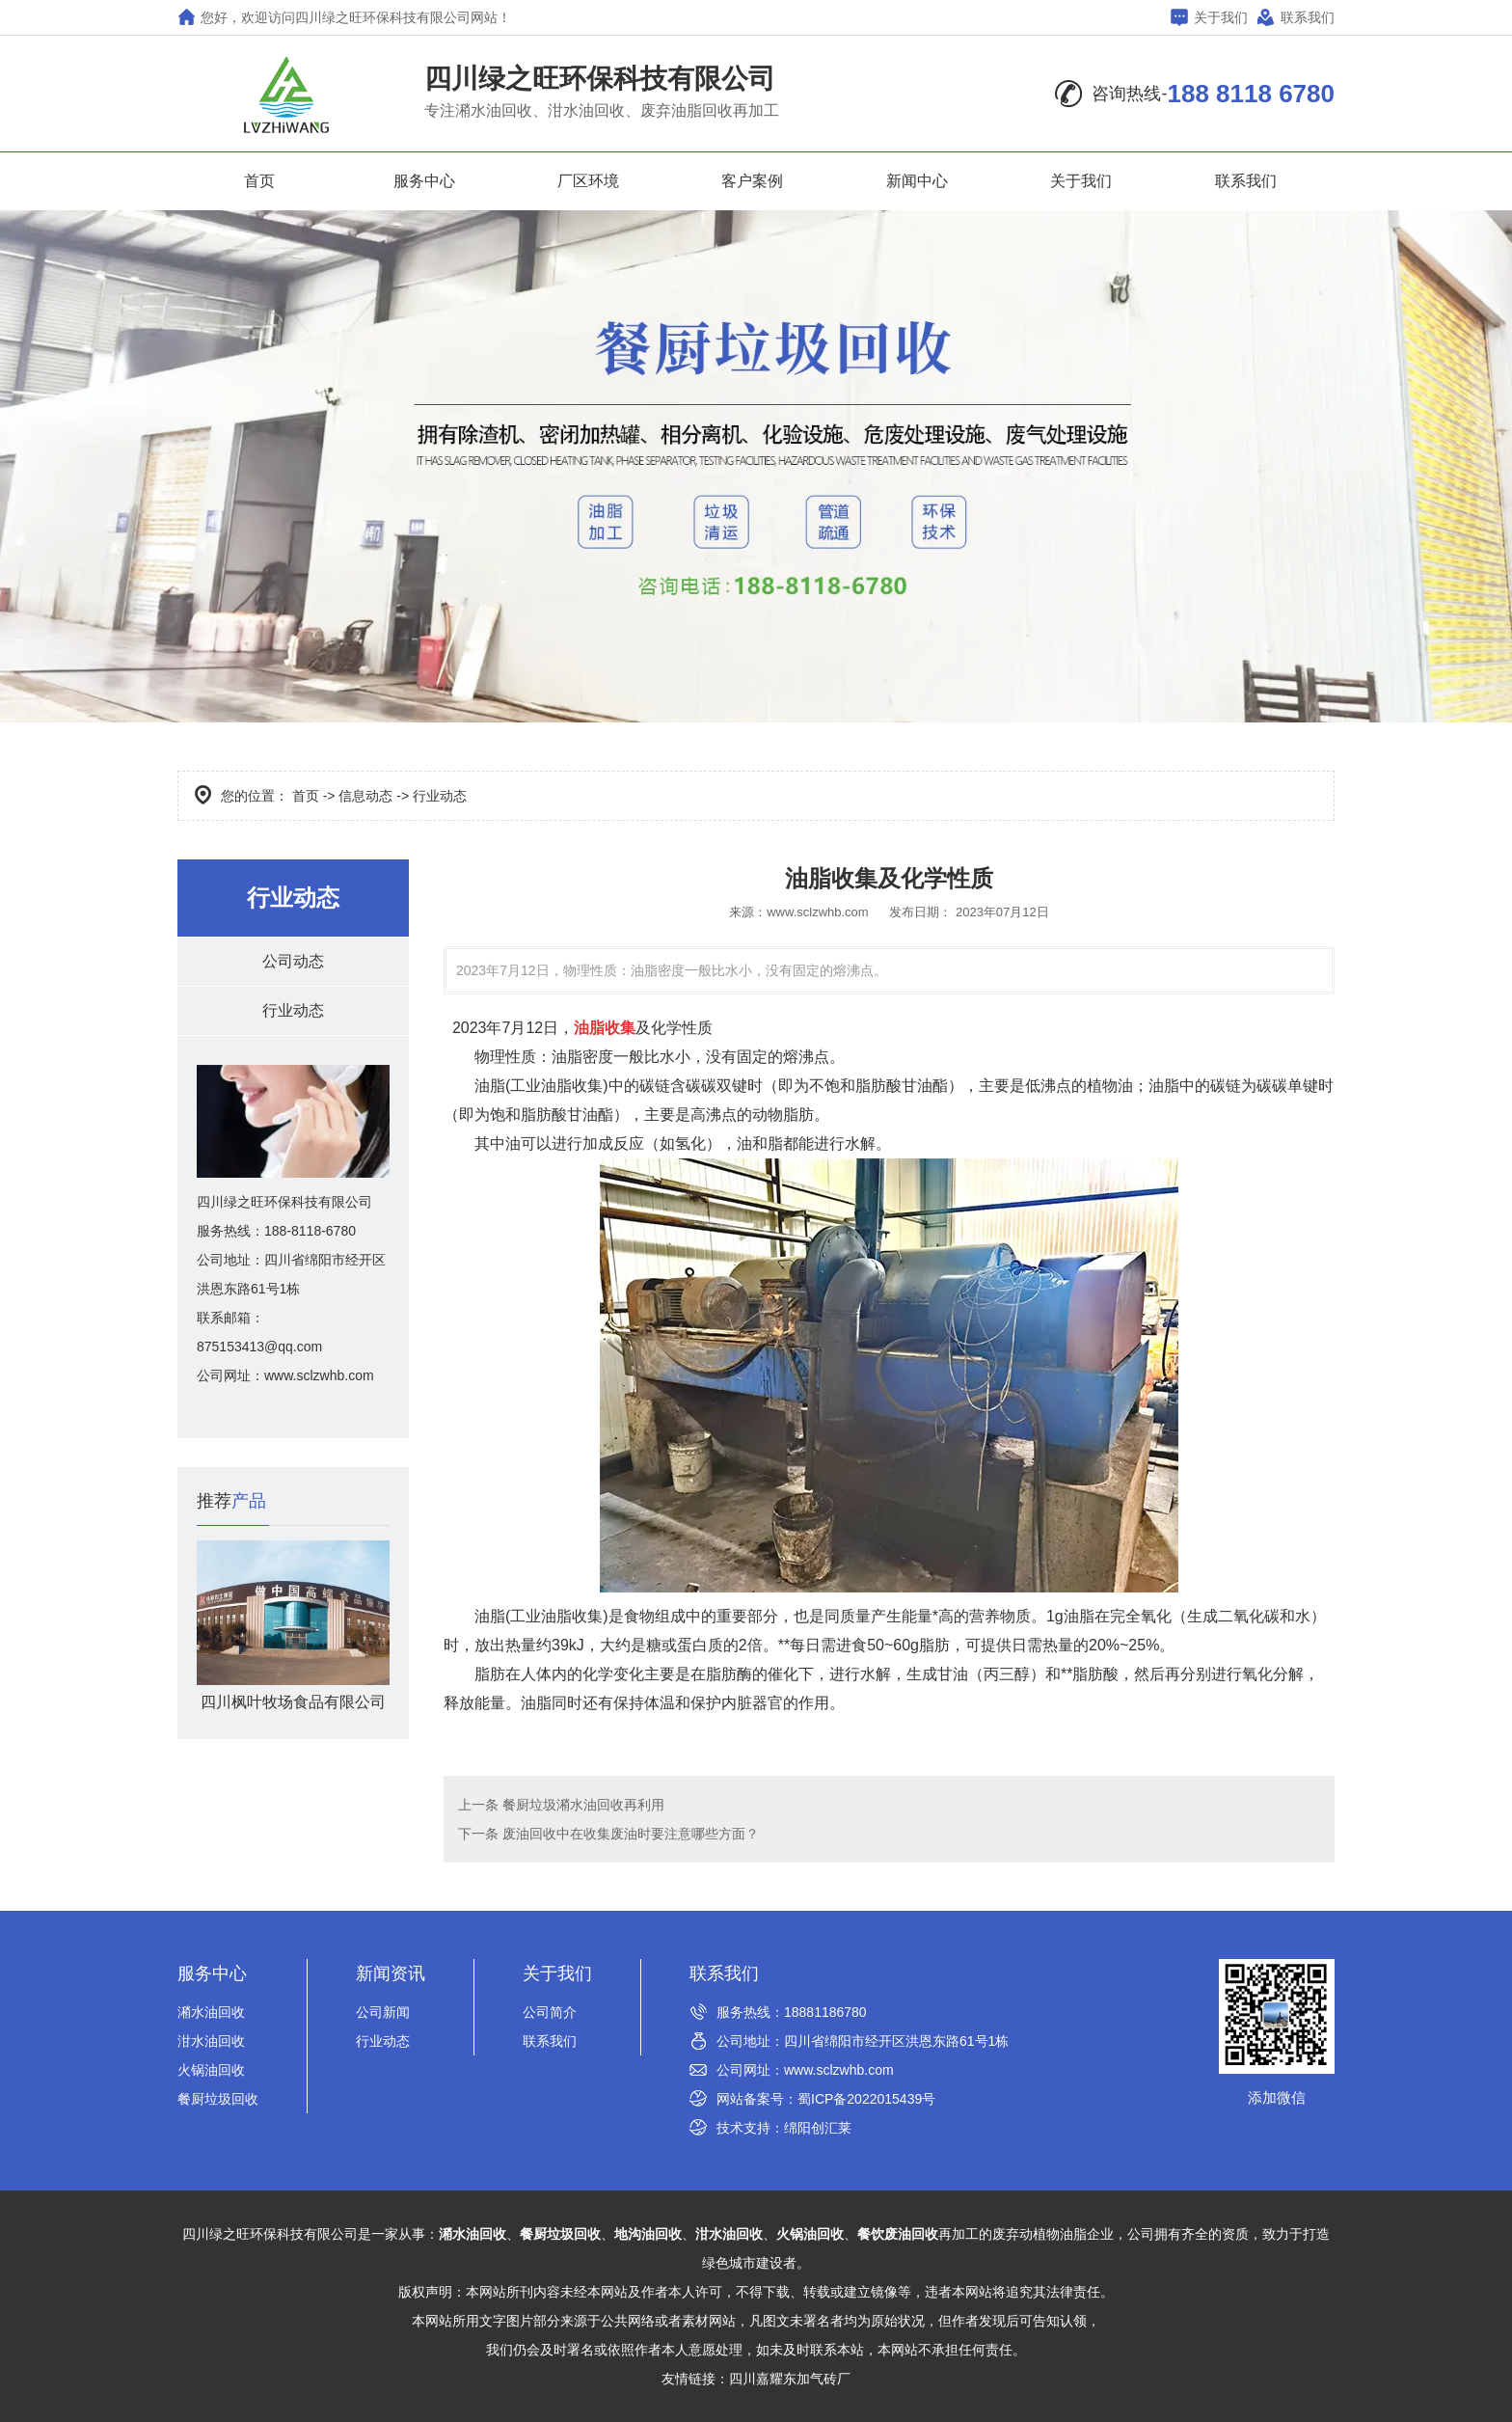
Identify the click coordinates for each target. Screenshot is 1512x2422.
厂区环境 (588, 181)
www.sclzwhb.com (817, 912)
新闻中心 (917, 181)
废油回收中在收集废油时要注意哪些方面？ (629, 1833)
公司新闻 (383, 2012)
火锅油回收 (211, 2070)
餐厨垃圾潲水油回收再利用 (581, 1804)
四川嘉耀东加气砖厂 (789, 2378)
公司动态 (293, 961)
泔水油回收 (211, 2041)
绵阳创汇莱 (817, 2128)
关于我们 (1209, 17)
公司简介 (550, 2012)
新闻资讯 (390, 1973)
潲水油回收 (211, 2012)
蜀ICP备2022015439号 (866, 2099)
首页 (259, 181)
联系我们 (1296, 17)
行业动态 (293, 1010)
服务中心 (424, 181)
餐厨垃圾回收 (217, 2099)
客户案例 (752, 181)
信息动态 (365, 795)
